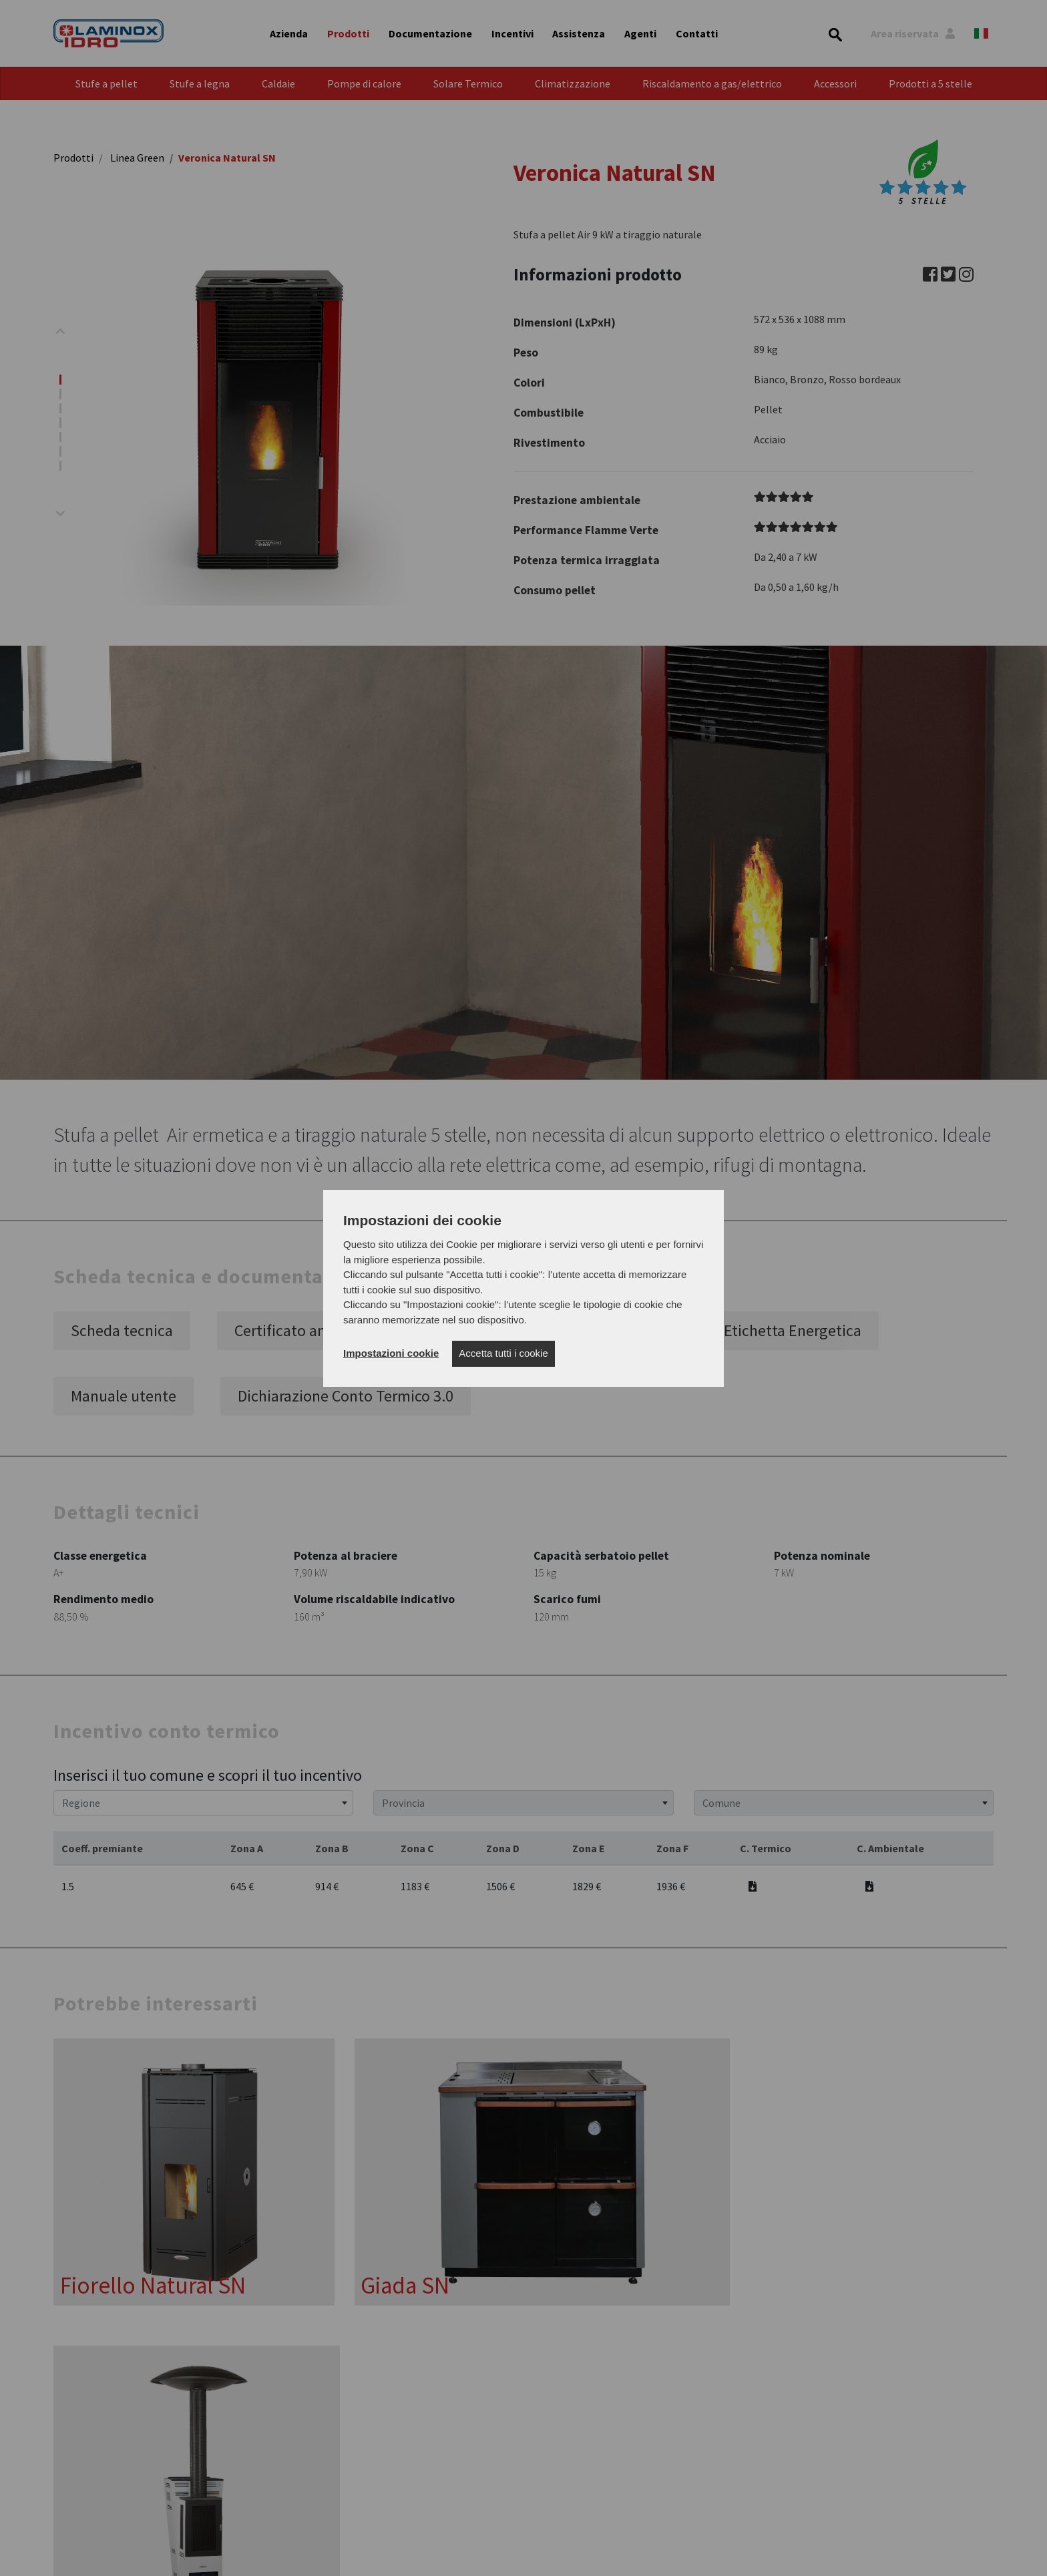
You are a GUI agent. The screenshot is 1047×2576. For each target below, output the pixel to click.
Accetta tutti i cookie (503, 1353)
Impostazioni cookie (391, 1353)
